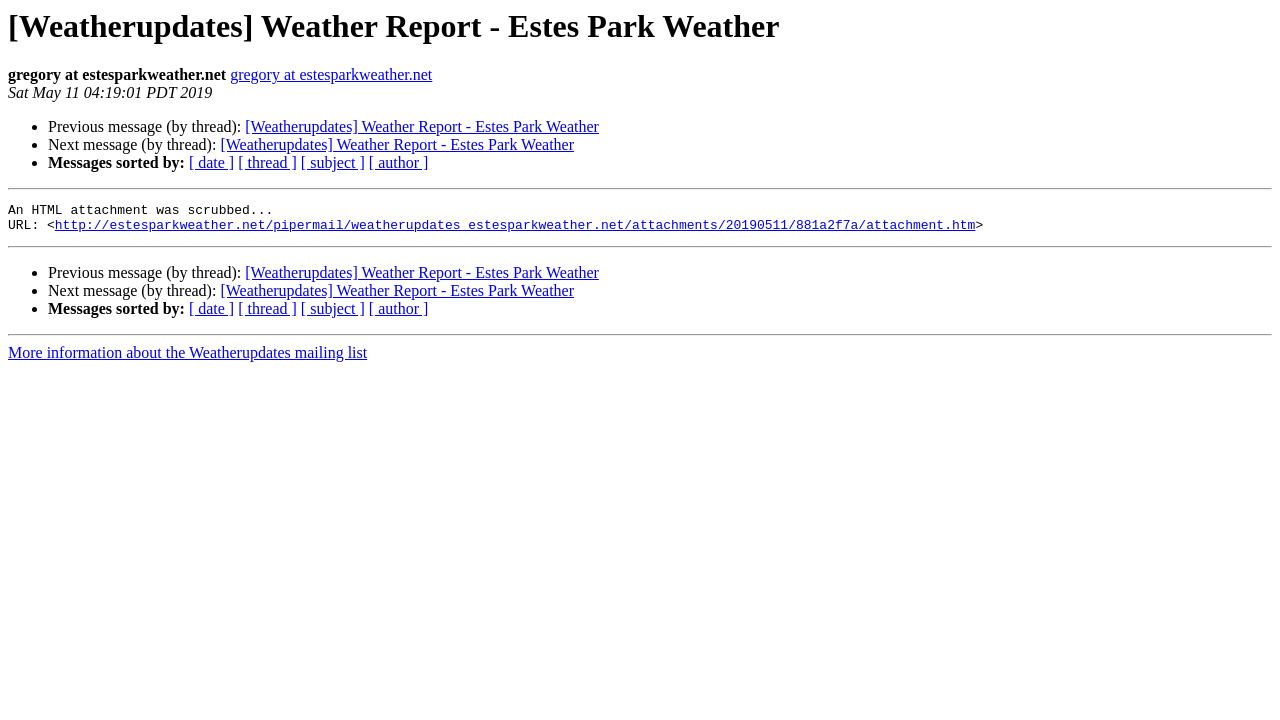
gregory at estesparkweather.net (331, 74)
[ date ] (211, 162)
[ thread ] (267, 162)
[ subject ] (333, 162)
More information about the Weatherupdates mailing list (187, 358)
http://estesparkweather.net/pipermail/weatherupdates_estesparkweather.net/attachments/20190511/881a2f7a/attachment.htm (515, 230)
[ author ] (399, 162)
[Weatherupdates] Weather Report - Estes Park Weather (422, 126)
